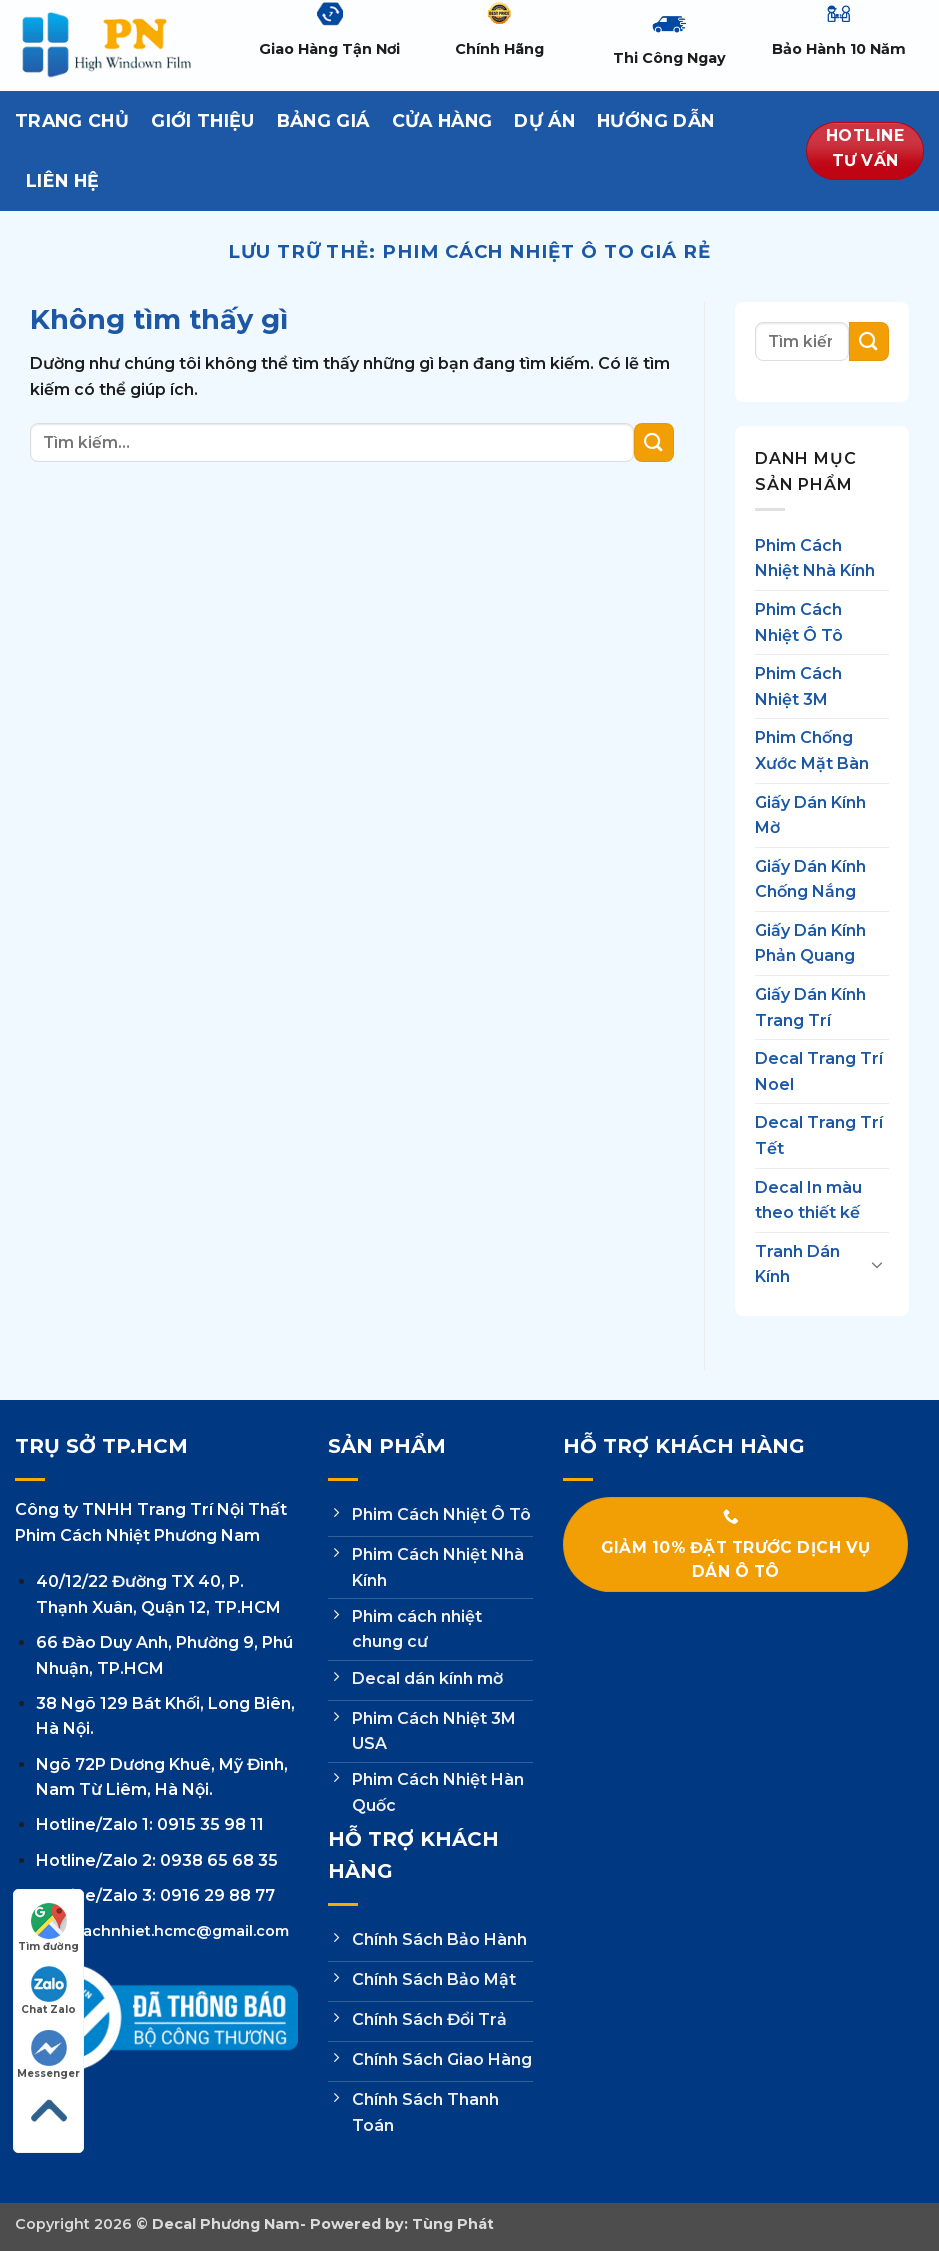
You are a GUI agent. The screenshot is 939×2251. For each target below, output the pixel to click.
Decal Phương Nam (226, 2224)
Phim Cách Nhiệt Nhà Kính (815, 558)
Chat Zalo (48, 1991)
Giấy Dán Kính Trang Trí (810, 1007)
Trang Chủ (72, 120)
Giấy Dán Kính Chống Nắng (810, 879)
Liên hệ (62, 180)
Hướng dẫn (655, 120)
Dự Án (544, 120)
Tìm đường (48, 1928)
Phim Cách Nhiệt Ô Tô (799, 622)
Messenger (48, 2055)
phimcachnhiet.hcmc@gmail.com (162, 1931)
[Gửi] (654, 442)
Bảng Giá (323, 120)
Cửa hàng (442, 120)
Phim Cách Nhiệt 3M (798, 686)
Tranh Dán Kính (797, 1264)
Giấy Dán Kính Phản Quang (810, 943)
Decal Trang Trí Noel (819, 1072)
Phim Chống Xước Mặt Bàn (812, 751)
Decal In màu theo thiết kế (808, 1200)
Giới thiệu (203, 120)
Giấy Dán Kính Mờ (810, 815)
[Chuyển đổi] (877, 1265)
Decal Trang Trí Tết (819, 1136)
